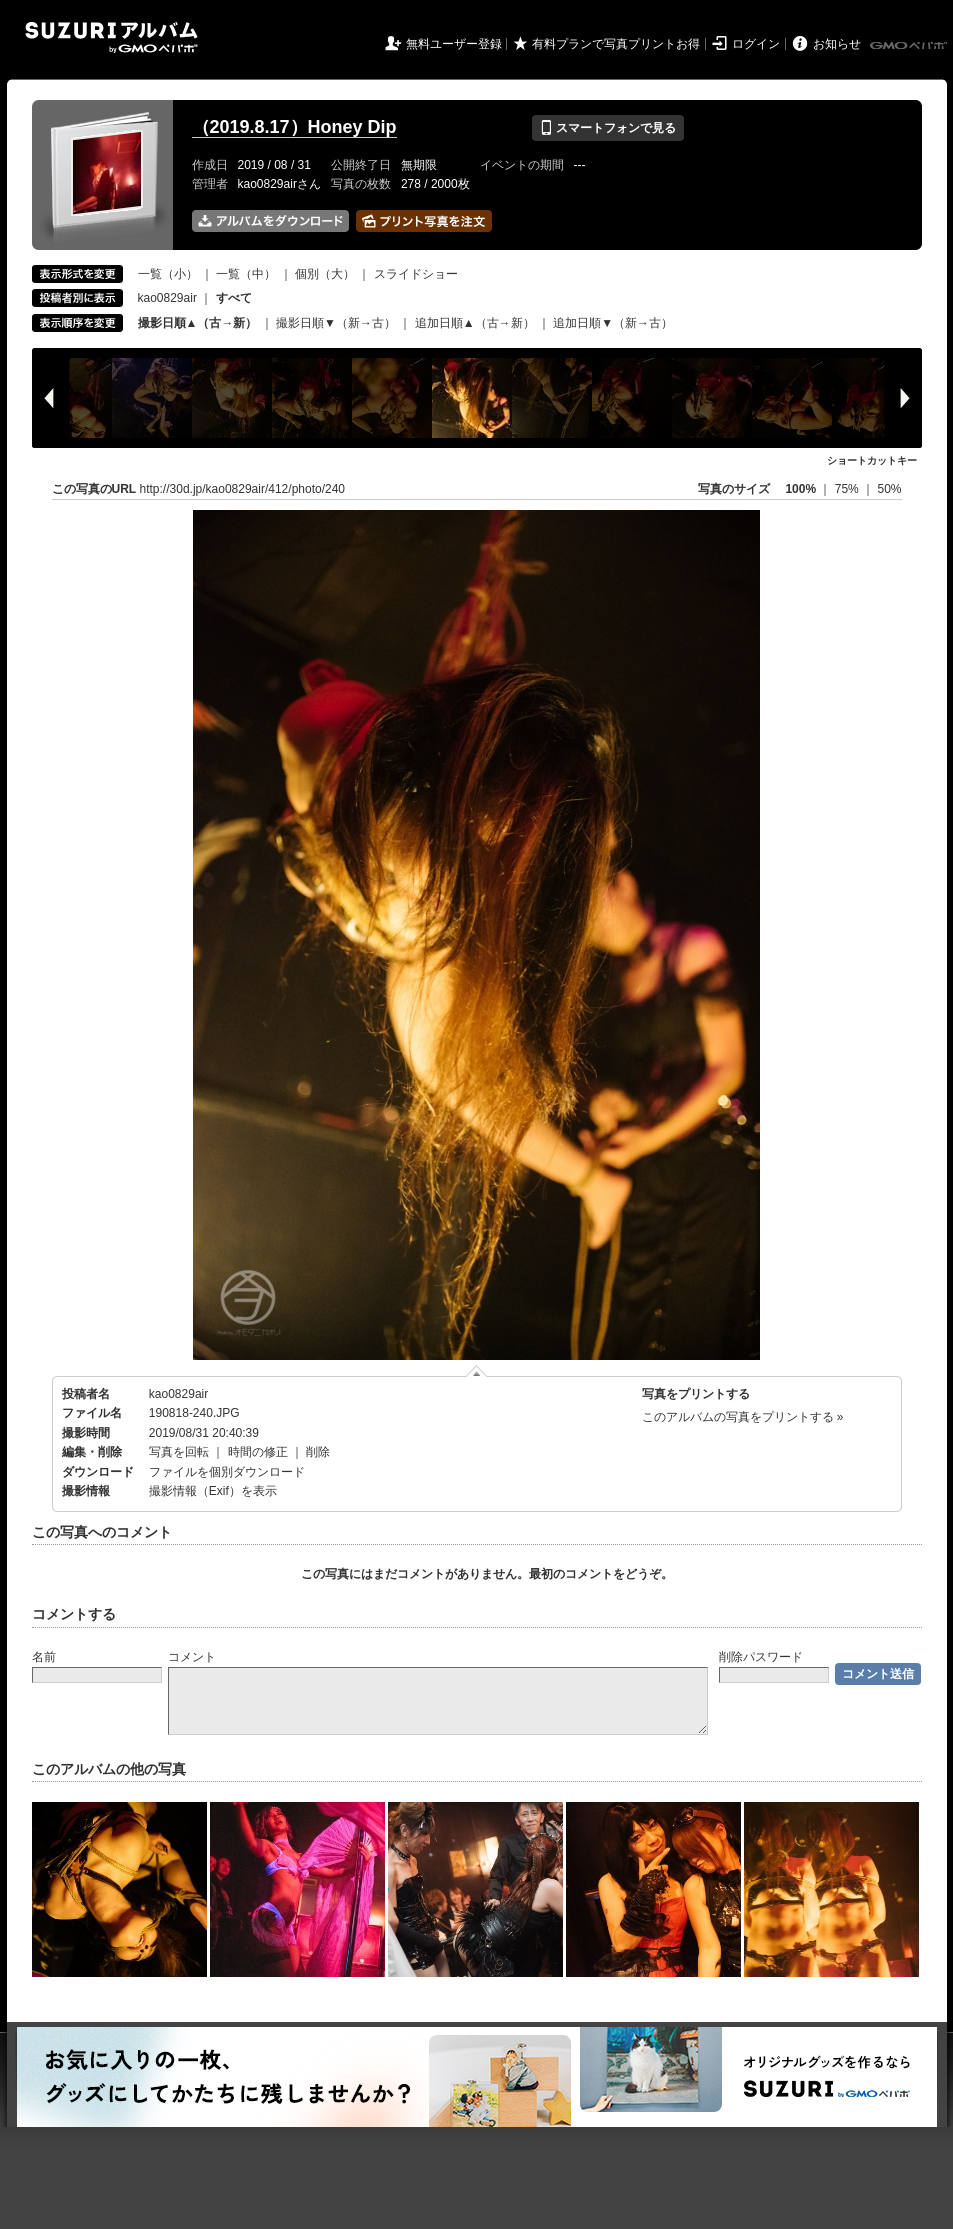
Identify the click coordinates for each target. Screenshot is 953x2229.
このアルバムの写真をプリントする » (743, 1417)
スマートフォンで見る (607, 128)
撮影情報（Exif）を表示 (213, 1491)
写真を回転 (179, 1452)
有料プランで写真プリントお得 (616, 44)
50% (889, 489)
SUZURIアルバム (111, 37)
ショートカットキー (872, 460)
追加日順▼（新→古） (613, 323)
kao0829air (167, 298)
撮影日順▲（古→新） (198, 323)
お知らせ (837, 44)
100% (800, 489)
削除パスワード (761, 1657)
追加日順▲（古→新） (475, 323)
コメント (192, 1657)
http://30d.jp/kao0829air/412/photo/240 (243, 489)
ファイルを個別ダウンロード (227, 1472)
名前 (44, 1657)
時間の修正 (258, 1452)
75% (848, 489)
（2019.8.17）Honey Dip (294, 127)
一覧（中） (246, 274)
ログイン (756, 44)
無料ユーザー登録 (454, 44)
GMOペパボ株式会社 (910, 46)
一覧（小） (168, 274)
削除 (318, 1452)
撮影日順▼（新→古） (336, 323)
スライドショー (416, 274)
